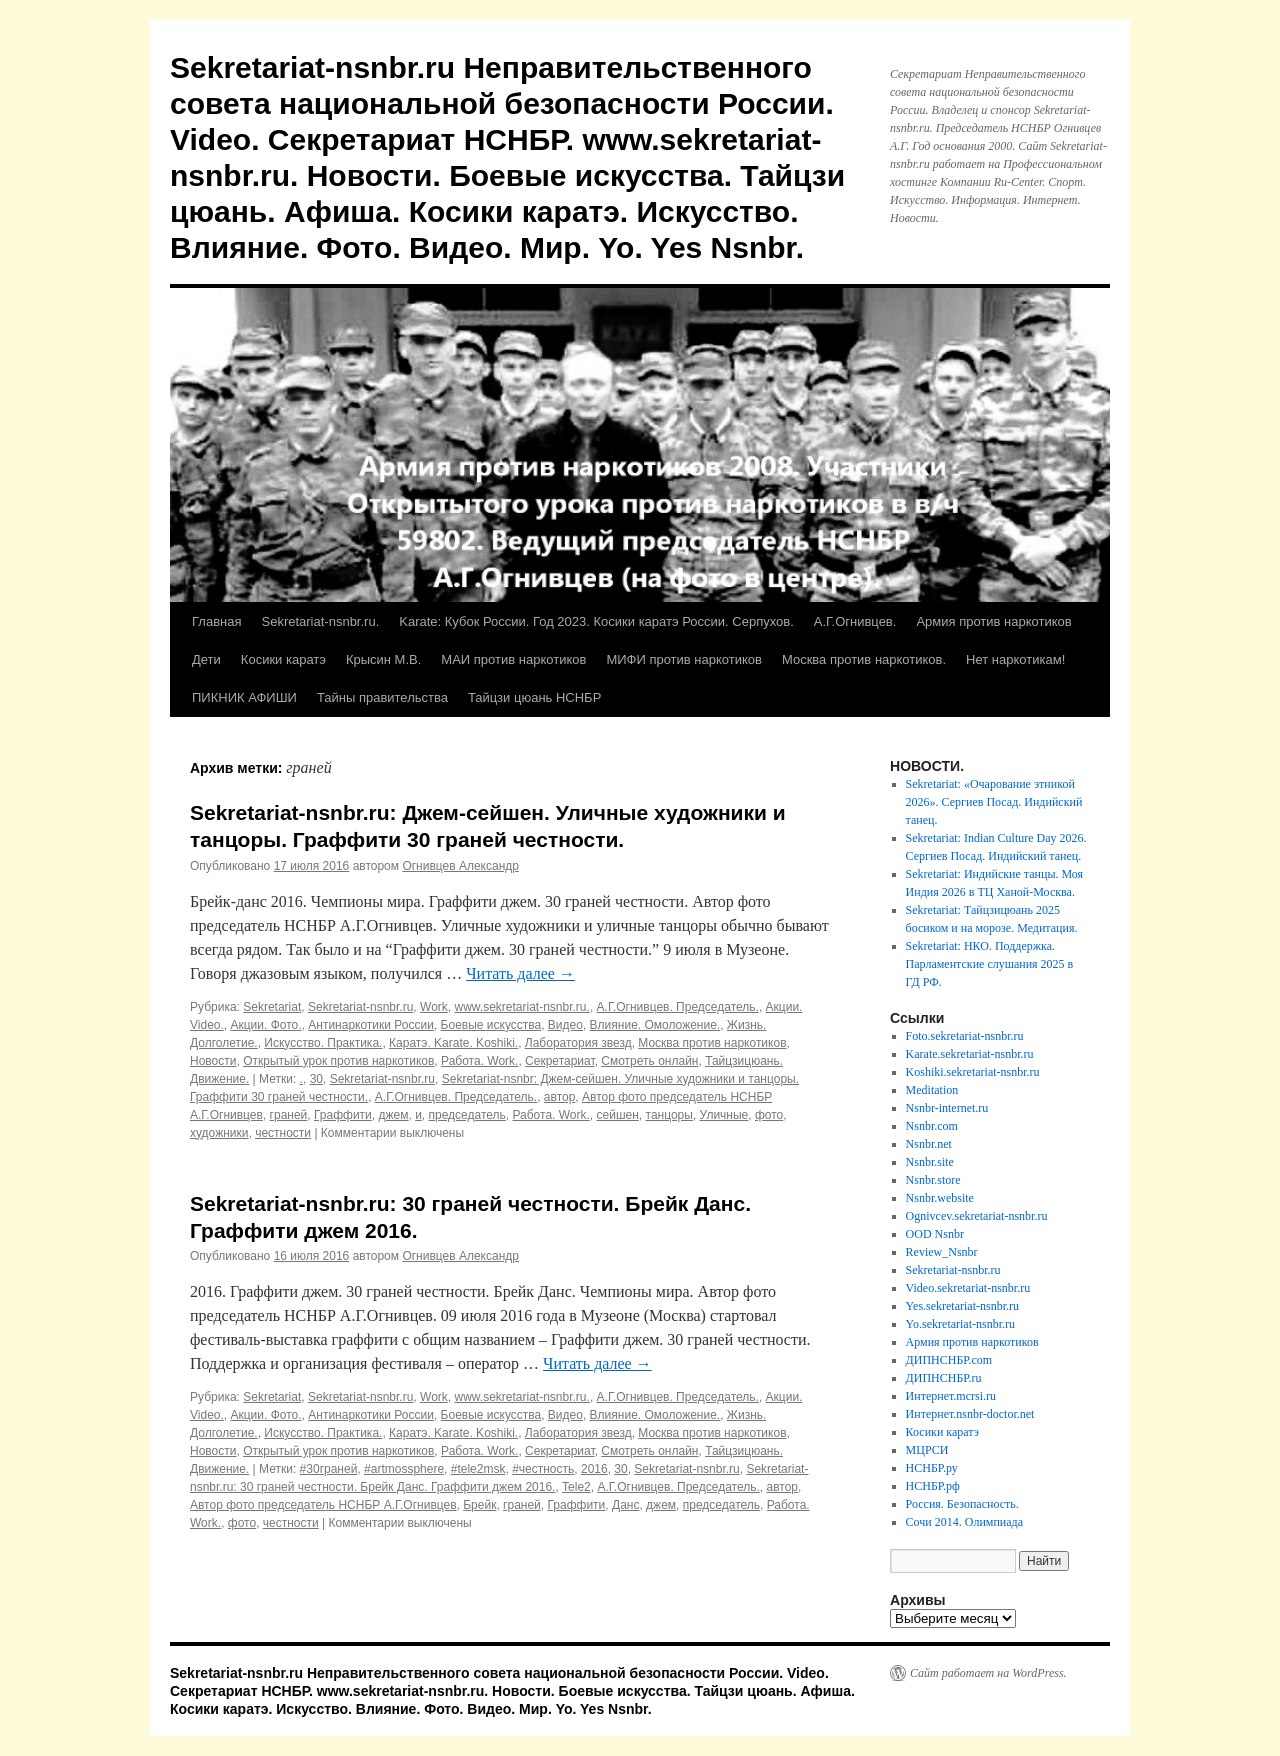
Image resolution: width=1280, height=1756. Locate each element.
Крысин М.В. (383, 659)
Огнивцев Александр (460, 866)
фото (769, 1115)
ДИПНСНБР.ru (944, 1378)
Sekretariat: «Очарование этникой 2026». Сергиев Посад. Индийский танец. (994, 802)
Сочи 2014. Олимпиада (964, 1522)
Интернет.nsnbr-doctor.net (970, 1414)
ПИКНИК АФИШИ (244, 697)
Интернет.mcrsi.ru (951, 1396)
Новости (213, 1061)
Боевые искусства (491, 1025)
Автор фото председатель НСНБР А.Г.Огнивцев (323, 1505)
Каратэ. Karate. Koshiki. (453, 1043)
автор (560, 1097)
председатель (467, 1115)
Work (434, 1007)
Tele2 (576, 1487)
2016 (594, 1469)
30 (316, 1079)
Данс (625, 1505)
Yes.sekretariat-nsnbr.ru (962, 1306)
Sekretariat (272, 1007)
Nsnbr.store (933, 1180)
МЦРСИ (927, 1450)
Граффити (343, 1115)
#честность (543, 1469)
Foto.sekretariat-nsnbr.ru (965, 1036)
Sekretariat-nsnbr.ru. (320, 621)
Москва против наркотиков (712, 1043)
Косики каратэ (283, 659)
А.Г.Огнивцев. (855, 621)
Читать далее (520, 973)
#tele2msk (478, 1469)
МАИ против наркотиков (513, 659)
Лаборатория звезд (578, 1043)
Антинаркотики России (371, 1025)
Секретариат (560, 1061)
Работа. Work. (479, 1061)
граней (289, 1115)
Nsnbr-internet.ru (947, 1108)
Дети (206, 659)
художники (219, 1133)
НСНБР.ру (932, 1468)
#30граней (329, 1469)
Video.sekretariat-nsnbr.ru (968, 1288)
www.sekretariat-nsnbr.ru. (521, 1007)
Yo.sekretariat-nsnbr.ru (960, 1324)
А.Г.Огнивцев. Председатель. (678, 1007)
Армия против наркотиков (993, 621)
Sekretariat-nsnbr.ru (360, 1007)
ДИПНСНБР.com (949, 1360)
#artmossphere (404, 1469)
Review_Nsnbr (942, 1252)
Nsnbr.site (930, 1162)
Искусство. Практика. (323, 1043)
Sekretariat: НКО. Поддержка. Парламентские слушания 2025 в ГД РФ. (990, 964)
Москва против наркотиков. (864, 659)
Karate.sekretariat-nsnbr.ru (970, 1054)
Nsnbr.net (929, 1144)
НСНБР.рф (933, 1486)
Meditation (932, 1090)
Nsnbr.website (940, 1198)
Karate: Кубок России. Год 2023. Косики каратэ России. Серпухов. (596, 621)
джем (394, 1115)
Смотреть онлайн (649, 1061)
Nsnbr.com (932, 1126)
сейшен (618, 1115)
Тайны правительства (382, 697)
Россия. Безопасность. (962, 1504)
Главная (216, 621)
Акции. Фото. (265, 1025)
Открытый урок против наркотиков (338, 1061)
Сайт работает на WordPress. (988, 1673)
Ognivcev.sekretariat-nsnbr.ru (977, 1216)
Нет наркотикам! (1015, 659)
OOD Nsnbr (935, 1234)
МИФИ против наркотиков (684, 659)
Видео (565, 1025)
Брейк (479, 1505)
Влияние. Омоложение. (655, 1025)
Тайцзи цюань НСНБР (534, 697)
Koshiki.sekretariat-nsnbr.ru (973, 1072)
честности (283, 1133)
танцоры (669, 1115)
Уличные (724, 1115)
